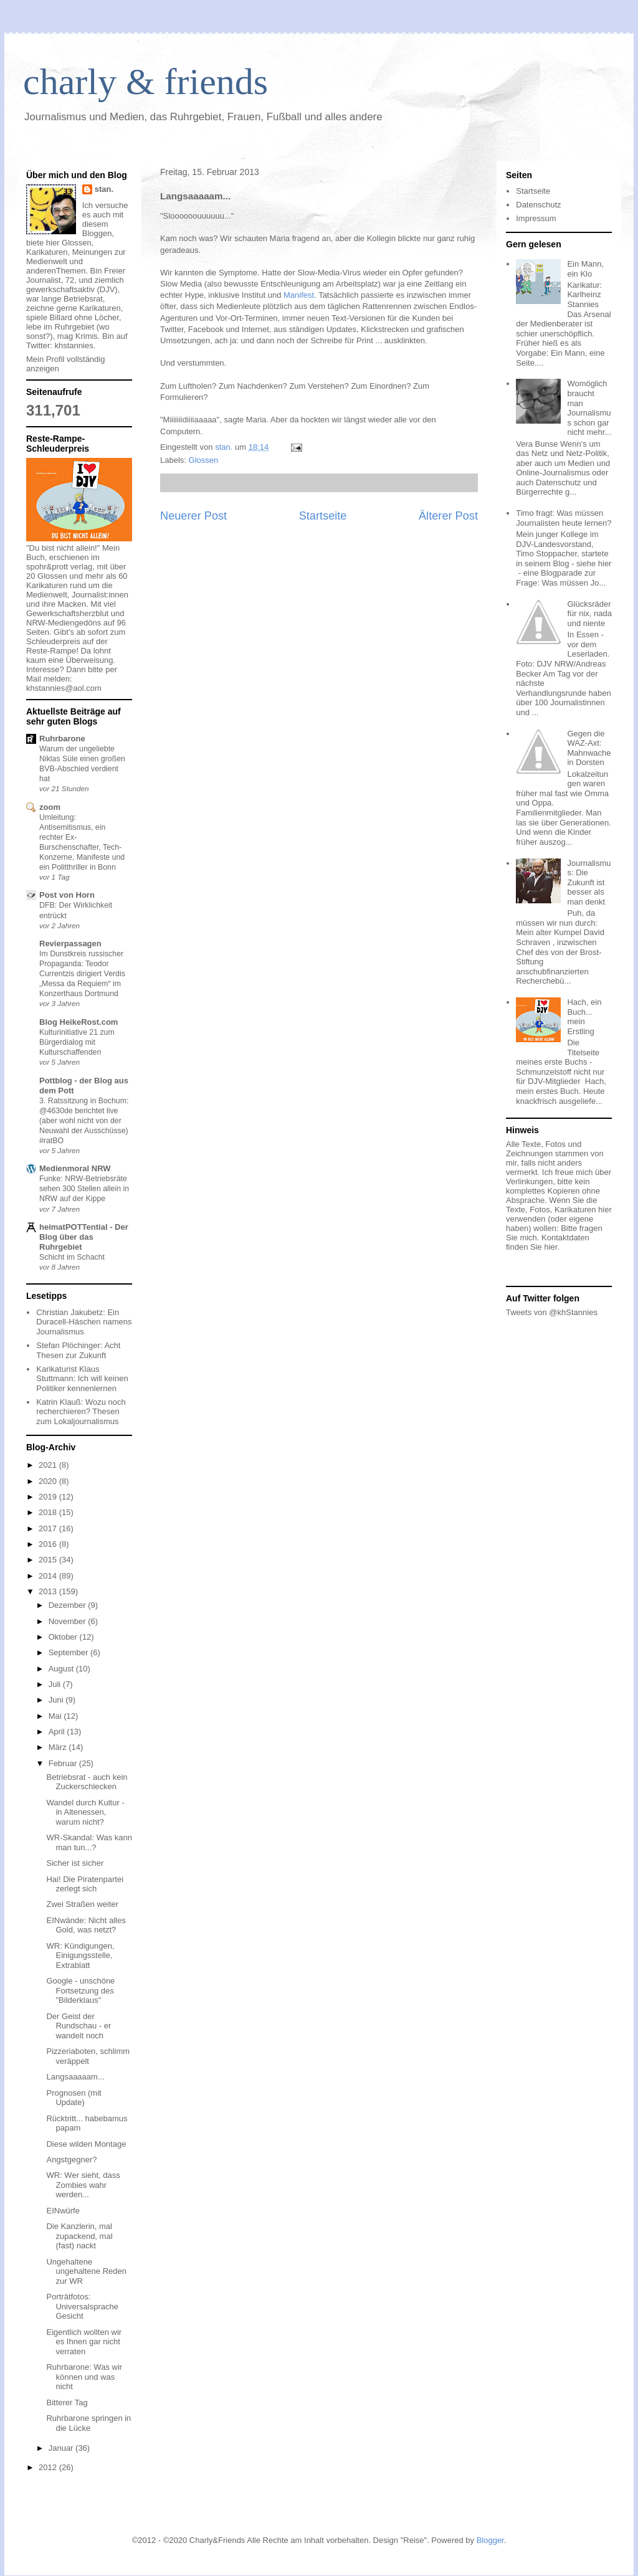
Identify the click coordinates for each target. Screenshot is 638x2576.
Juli (56, 1684)
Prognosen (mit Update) (73, 2098)
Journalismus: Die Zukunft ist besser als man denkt (589, 882)
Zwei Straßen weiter (82, 1904)
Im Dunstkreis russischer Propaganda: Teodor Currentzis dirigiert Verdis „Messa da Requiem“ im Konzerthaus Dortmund (82, 973)
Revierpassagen (70, 943)
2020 (49, 1481)
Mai (56, 1716)
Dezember (68, 1605)
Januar (62, 2448)
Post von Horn (67, 895)
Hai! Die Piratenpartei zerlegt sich (84, 1884)
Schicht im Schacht (72, 1257)
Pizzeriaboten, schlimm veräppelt (88, 2056)
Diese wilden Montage (86, 2144)
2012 (49, 2467)
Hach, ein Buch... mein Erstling (584, 1016)
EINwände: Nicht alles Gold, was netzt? (85, 1925)
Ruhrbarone (62, 738)
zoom (49, 807)
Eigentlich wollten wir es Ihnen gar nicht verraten (83, 2341)
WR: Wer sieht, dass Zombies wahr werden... (83, 2184)
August (62, 1668)
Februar (64, 1763)
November (68, 1621)
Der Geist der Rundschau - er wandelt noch (78, 2026)
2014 (49, 1575)
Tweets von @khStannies (552, 1312)
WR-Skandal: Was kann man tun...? (89, 1842)
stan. (104, 189)
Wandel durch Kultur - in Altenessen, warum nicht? (85, 1812)
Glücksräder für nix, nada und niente (589, 613)
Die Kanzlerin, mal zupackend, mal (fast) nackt (79, 2236)
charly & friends (145, 81)
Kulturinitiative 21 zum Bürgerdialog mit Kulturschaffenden (77, 1042)
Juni (57, 1699)
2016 (49, 1544)
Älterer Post (448, 516)
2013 (49, 1591)
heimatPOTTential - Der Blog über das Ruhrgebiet (83, 1237)
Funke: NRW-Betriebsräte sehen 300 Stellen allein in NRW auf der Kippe (84, 1188)
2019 (49, 1496)
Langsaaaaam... (75, 2076)
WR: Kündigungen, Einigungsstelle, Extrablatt (80, 1955)
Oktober (64, 1637)
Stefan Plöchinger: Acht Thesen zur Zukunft (78, 1350)
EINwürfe (62, 2210)
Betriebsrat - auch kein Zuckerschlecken (86, 1782)
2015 (49, 1559)
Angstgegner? (71, 2159)
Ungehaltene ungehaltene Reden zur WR (86, 2271)
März (59, 1747)
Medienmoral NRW (75, 1168)
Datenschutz (538, 204)
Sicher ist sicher (74, 1863)
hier (550, 1247)
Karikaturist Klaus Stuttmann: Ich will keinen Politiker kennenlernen (82, 1378)
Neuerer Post (193, 516)
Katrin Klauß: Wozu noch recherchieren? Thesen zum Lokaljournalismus (81, 1411)
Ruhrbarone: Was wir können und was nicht (84, 2376)
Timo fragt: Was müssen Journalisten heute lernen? (563, 518)
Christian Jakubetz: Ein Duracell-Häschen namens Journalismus (83, 1322)
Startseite (323, 516)
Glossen (204, 460)
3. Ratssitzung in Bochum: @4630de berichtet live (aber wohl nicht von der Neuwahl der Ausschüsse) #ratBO (83, 1120)
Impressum (536, 218)
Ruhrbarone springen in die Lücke (88, 2423)
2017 (49, 1528)
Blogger (490, 2540)
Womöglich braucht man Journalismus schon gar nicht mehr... (589, 408)
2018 (49, 1512)
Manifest (298, 295)
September (69, 1652)
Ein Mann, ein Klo (585, 268)
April (58, 1731)
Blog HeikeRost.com (78, 1022)
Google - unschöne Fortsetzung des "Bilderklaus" (80, 1990)
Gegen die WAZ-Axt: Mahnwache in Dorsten (589, 748)
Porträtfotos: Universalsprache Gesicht (82, 2306)
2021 (49, 1465)
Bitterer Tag (66, 2402)
